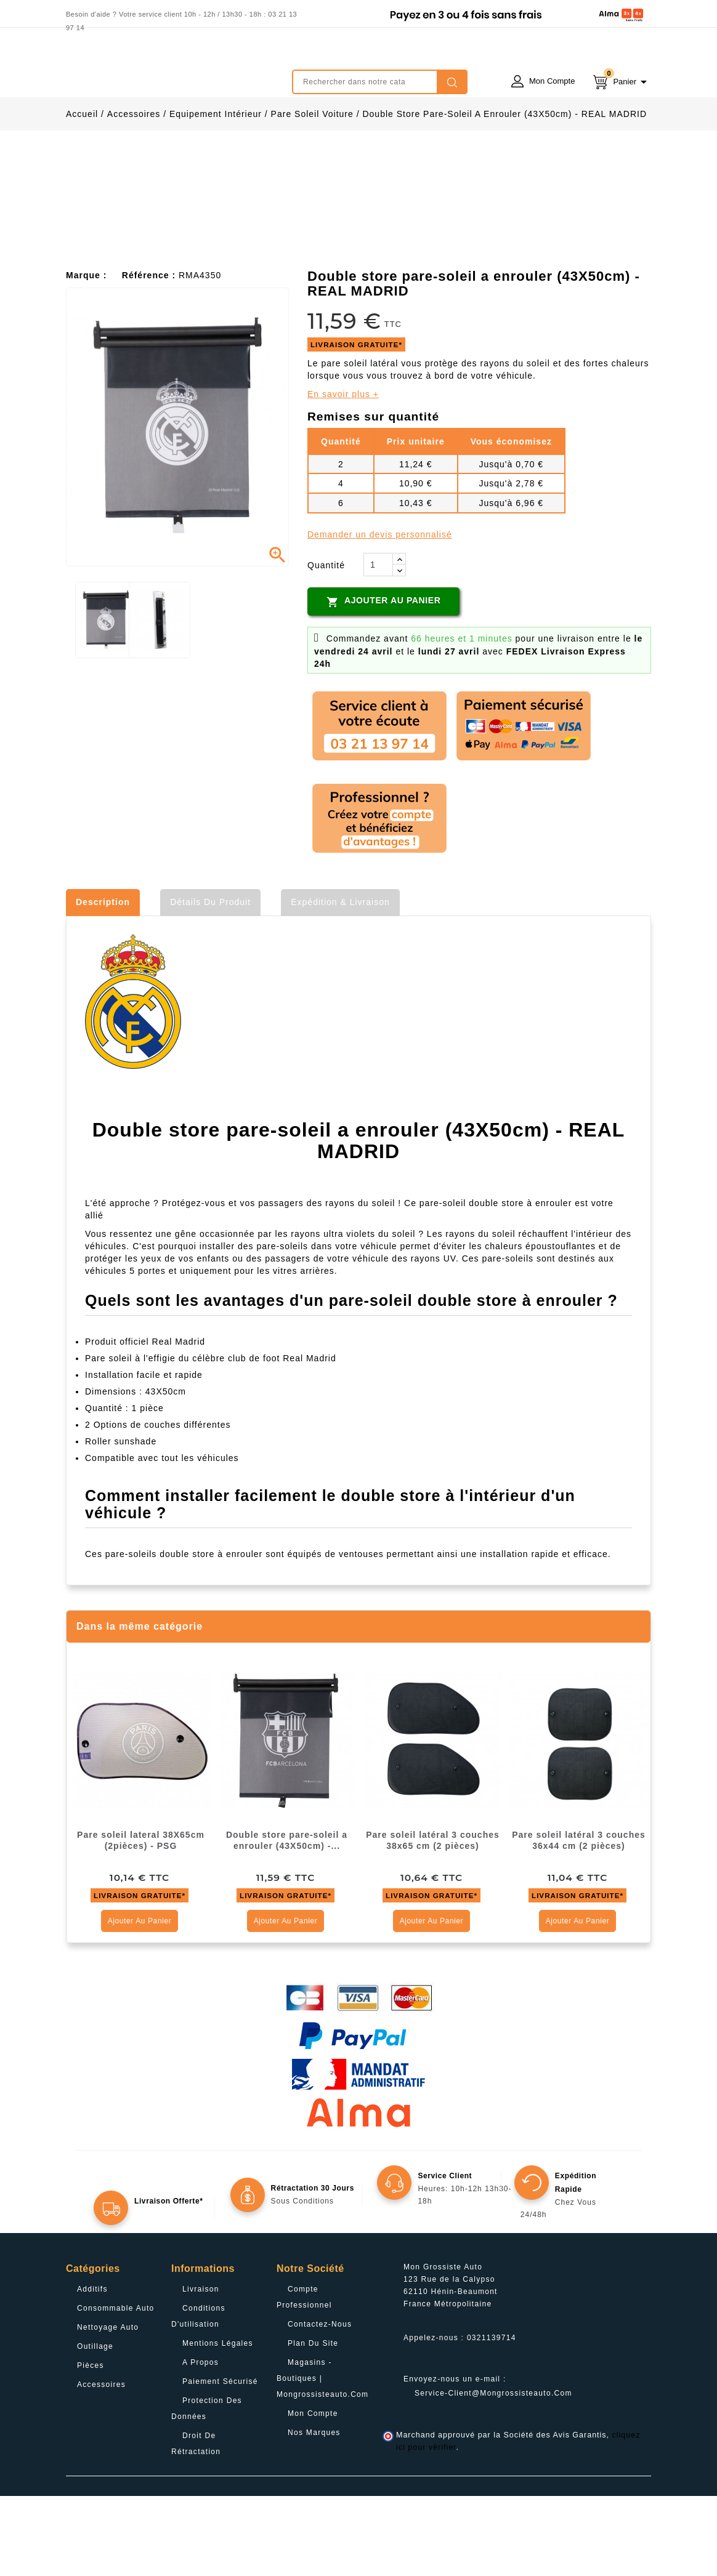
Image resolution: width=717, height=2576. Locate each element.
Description (103, 982)
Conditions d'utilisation (198, 2396)
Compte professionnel (304, 2377)
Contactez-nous (320, 2404)
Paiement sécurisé (220, 2461)
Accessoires (101, 2464)
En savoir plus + (343, 474)
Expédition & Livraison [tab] (340, 982)
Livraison (200, 2369)
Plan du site (313, 2423)
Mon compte (313, 2493)
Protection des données (206, 2488)
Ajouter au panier (383, 681)
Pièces (90, 2445)
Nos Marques (314, 2512)
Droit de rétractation (196, 2523)
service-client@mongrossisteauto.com (493, 2473)
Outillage (95, 2426)
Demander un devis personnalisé (379, 614)
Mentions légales (217, 2423)
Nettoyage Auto (108, 2407)
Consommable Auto (116, 2388)
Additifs (92, 2369)
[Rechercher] (380, 82)
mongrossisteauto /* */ (174, 72)
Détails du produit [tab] (210, 982)
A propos (200, 2442)
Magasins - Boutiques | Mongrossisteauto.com (322, 2458)
